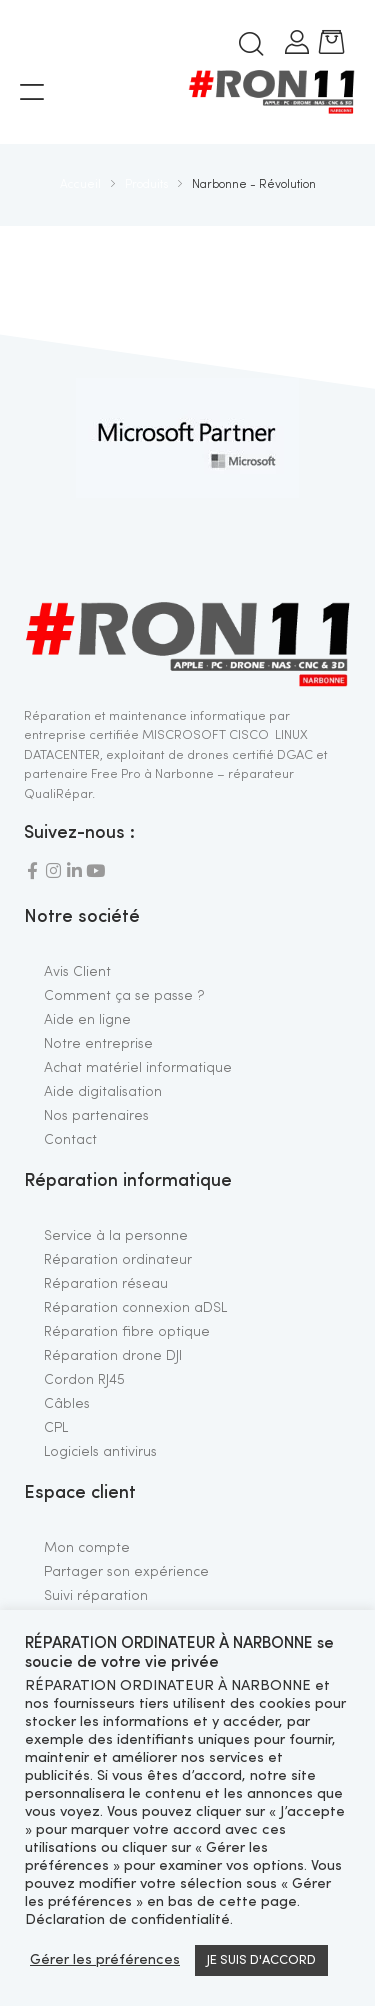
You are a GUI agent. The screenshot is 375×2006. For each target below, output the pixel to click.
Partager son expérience (126, 1572)
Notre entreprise (98, 1044)
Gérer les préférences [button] (105, 1960)
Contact (70, 1140)
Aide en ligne (87, 1020)
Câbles (67, 1404)
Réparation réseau (106, 1284)
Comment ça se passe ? (124, 996)
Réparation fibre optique (127, 1332)
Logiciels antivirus (100, 1452)
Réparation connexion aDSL (135, 1308)
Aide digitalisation (103, 1092)
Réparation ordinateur (118, 1260)
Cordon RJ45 (84, 1380)
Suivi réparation (96, 1596)
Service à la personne (116, 1236)
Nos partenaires (96, 1116)
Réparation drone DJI (113, 1356)
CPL (56, 1428)
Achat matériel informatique (138, 1068)
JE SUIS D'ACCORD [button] (261, 1960)
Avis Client (77, 972)
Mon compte (87, 1548)
